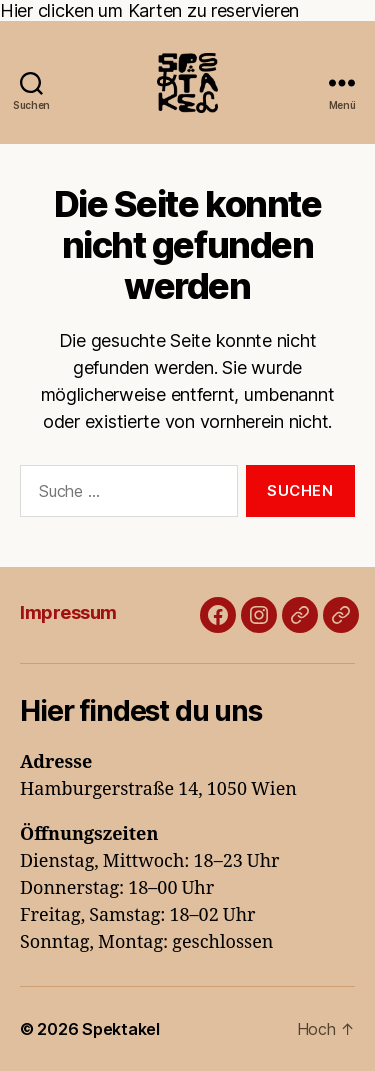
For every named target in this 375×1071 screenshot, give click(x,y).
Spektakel (121, 1029)
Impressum (68, 612)
